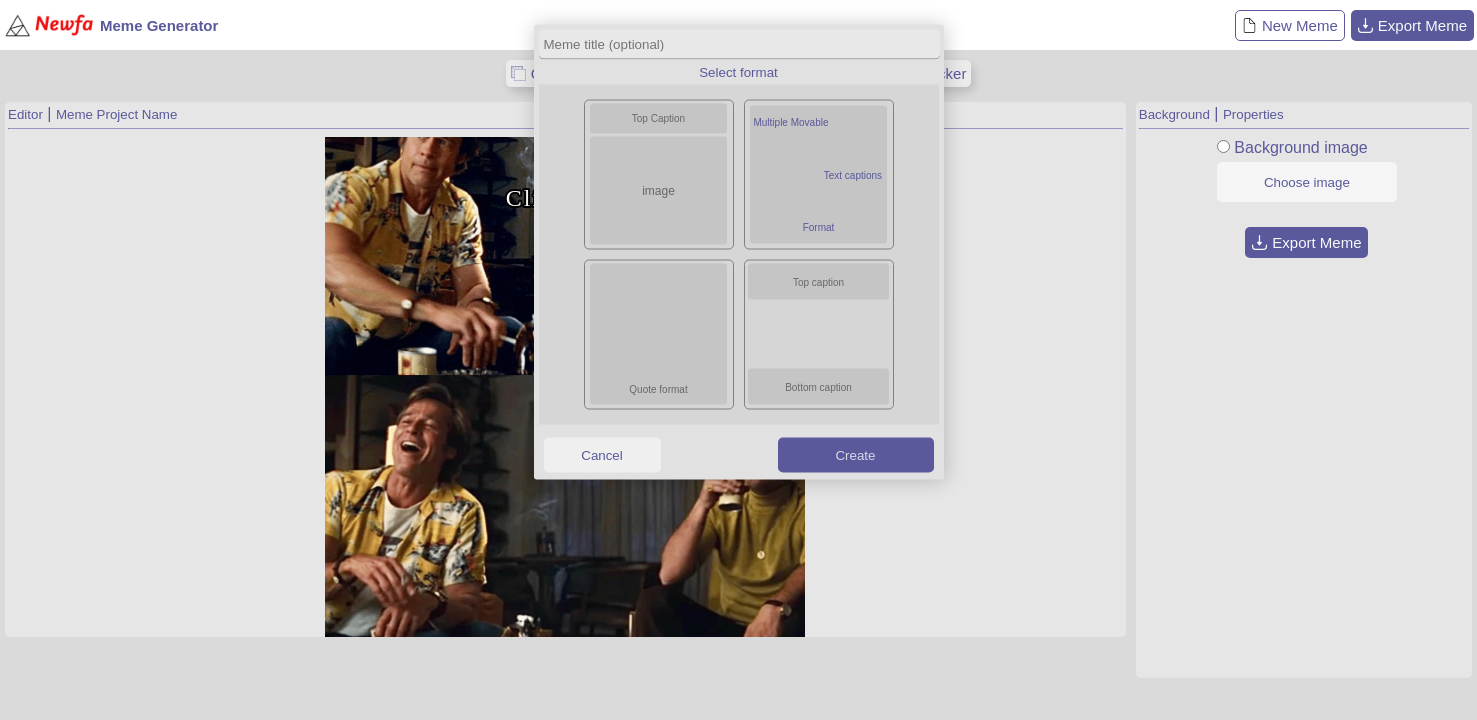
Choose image (1307, 182)
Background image (1300, 147)
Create (855, 454)
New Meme (1290, 25)
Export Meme (1412, 25)
